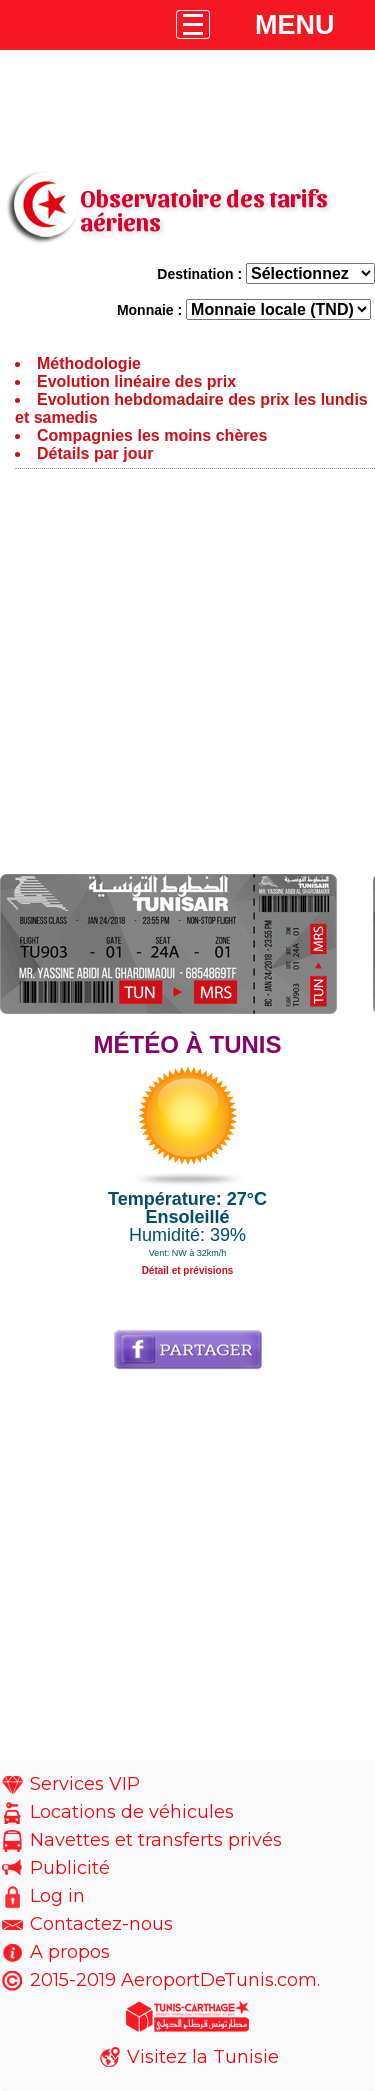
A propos (70, 1952)
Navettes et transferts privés (156, 1840)
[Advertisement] (187, 676)
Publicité (70, 1868)
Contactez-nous (101, 1924)
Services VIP (85, 1784)
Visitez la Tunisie (203, 2057)
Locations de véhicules (132, 1812)
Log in (57, 1896)
